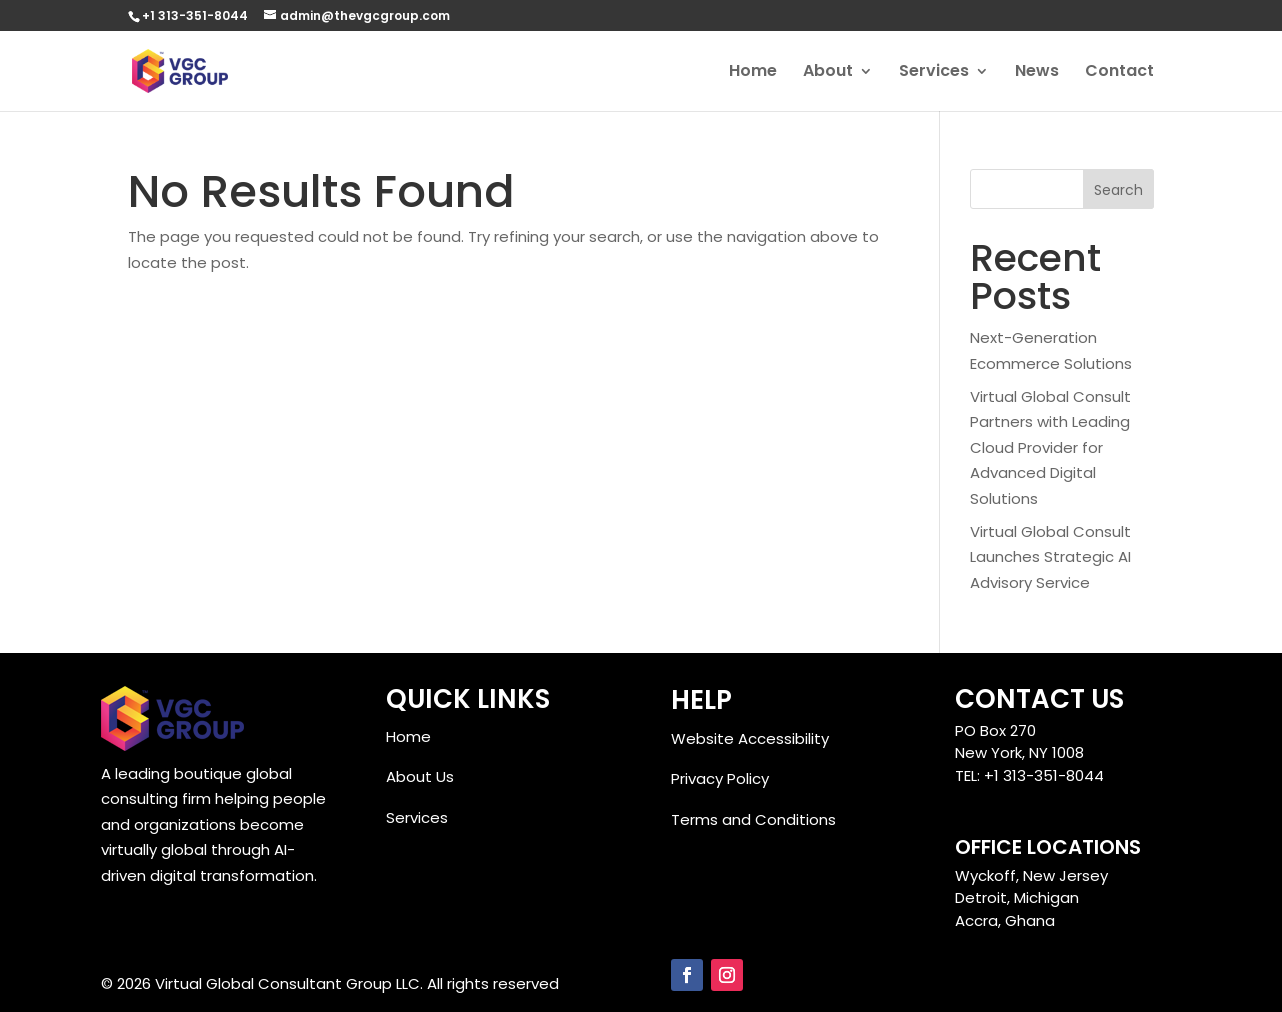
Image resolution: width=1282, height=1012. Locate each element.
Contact (1119, 73)
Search (1118, 190)
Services (934, 73)
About (828, 73)
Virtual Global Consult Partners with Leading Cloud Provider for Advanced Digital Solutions (1050, 447)
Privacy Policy (720, 778)
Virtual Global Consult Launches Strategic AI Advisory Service (1050, 557)
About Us (420, 776)
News (1037, 73)
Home (753, 73)
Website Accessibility (750, 738)
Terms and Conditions (753, 819)
